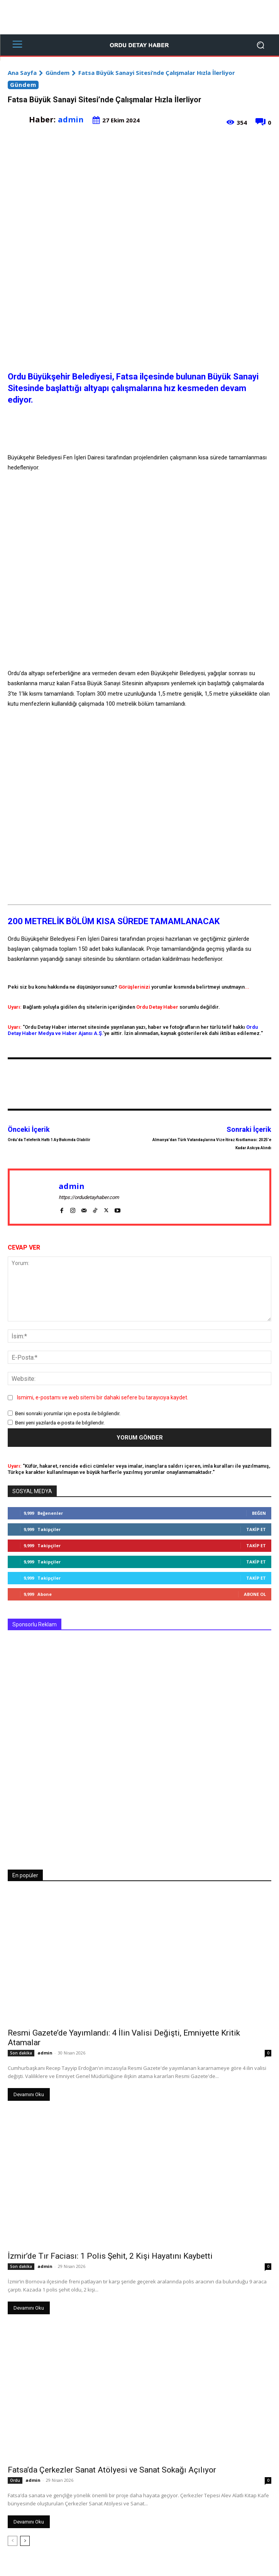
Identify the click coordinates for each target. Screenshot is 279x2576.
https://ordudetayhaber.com (89, 1197)
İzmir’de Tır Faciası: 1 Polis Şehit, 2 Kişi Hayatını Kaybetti (110, 2256)
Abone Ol (255, 1594)
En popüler (25, 1875)
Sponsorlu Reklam (34, 1624)
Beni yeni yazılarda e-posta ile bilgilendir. (60, 1423)
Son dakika (21, 2053)
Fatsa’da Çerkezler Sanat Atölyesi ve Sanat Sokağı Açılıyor (112, 2469)
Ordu (15, 2480)
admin (71, 119)
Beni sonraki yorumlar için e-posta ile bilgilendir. (67, 1413)
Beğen (259, 1513)
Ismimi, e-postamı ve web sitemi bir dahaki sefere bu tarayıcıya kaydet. (102, 1397)
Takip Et (256, 1529)
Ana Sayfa (22, 72)
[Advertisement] (139, 17)
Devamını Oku (29, 2094)
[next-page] (25, 2541)
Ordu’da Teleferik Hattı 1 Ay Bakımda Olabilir (49, 1140)
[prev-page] (12, 2541)
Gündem (57, 72)
